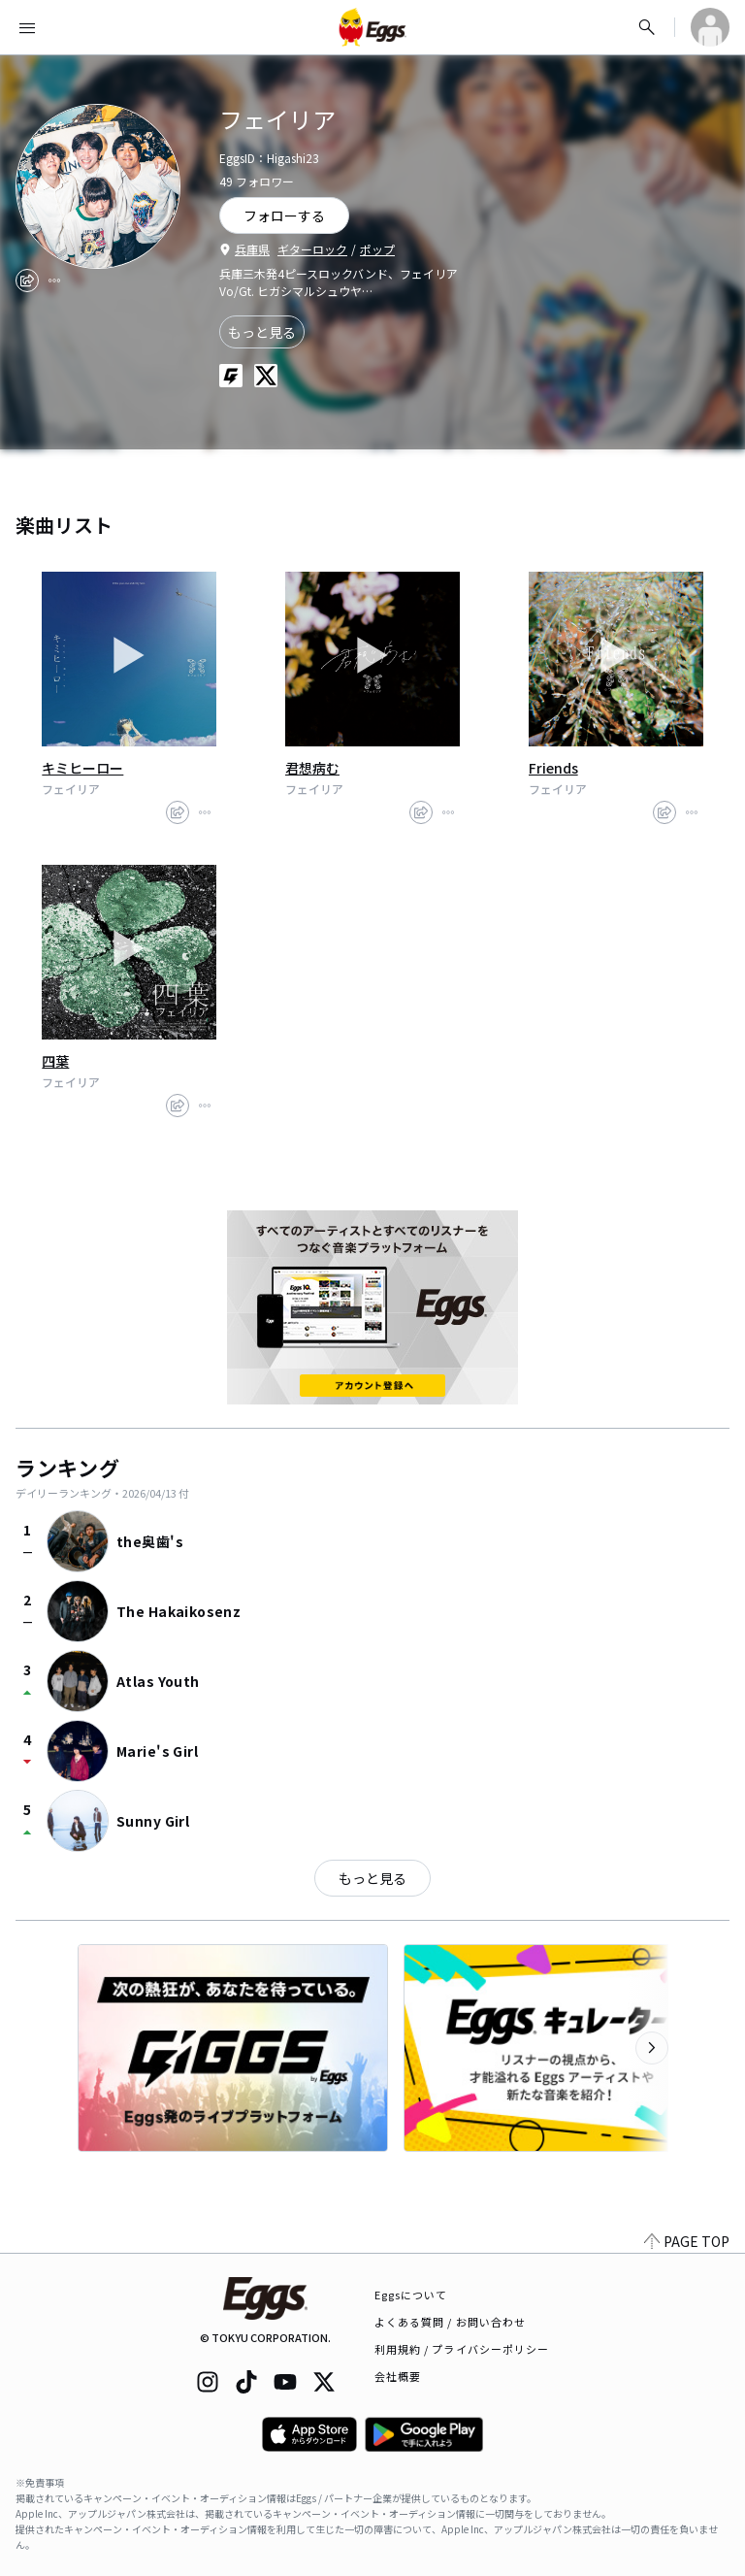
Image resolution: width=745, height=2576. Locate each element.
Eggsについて (411, 2294)
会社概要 (397, 2376)
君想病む (312, 767)
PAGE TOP (686, 2241)
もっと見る (262, 332)
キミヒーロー (82, 767)
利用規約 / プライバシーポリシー (462, 2349)
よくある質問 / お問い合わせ (450, 2321)
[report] (54, 280)
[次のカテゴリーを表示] (651, 2047)
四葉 (55, 1061)
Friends (553, 767)
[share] (27, 280)
